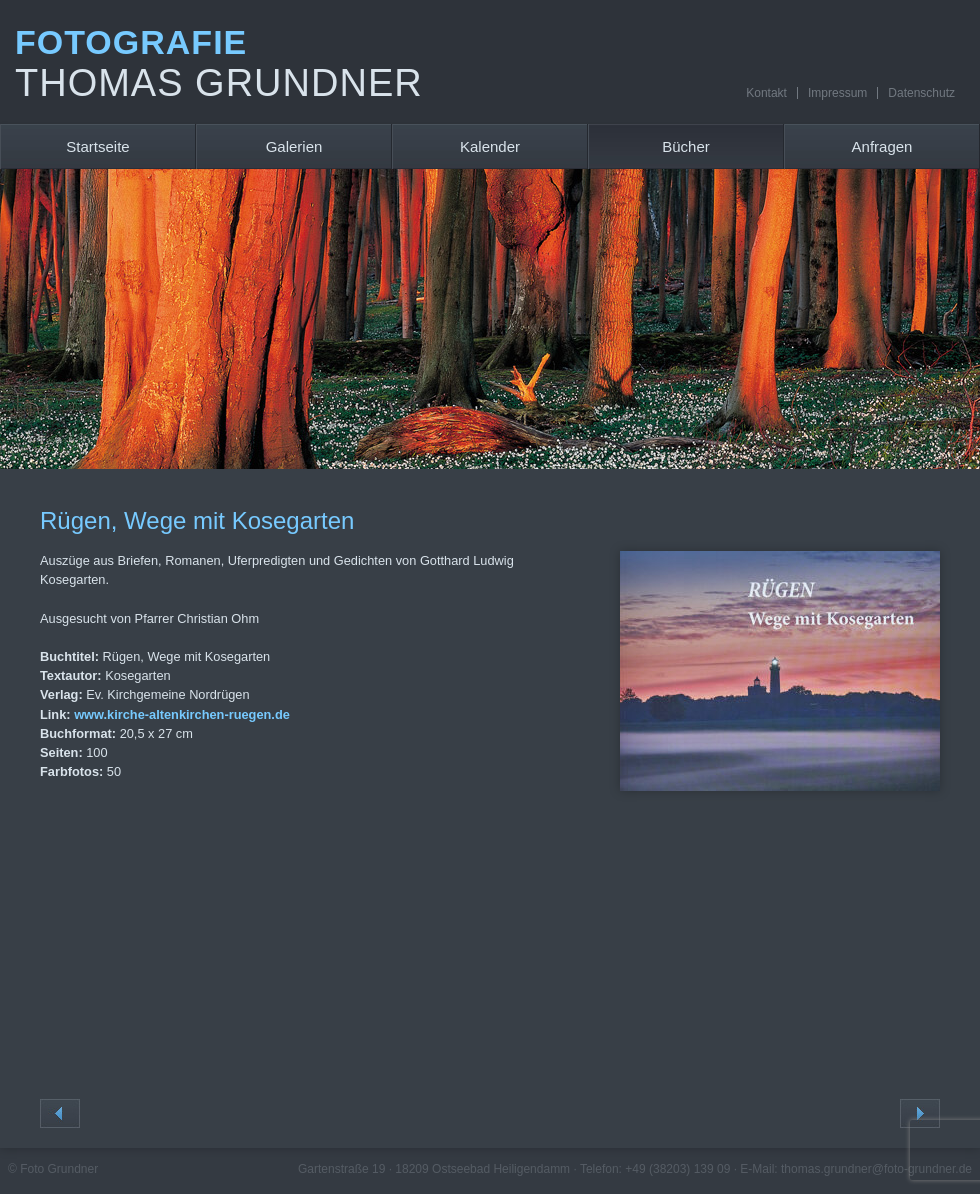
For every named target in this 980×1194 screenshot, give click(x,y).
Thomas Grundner (219, 83)
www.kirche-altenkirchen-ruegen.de (182, 714)
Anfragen (882, 146)
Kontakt (766, 93)
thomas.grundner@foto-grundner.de (876, 1169)
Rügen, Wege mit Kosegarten (197, 520)
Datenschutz (921, 93)
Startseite (97, 146)
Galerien (294, 146)
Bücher (686, 146)
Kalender (490, 146)
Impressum (837, 93)
